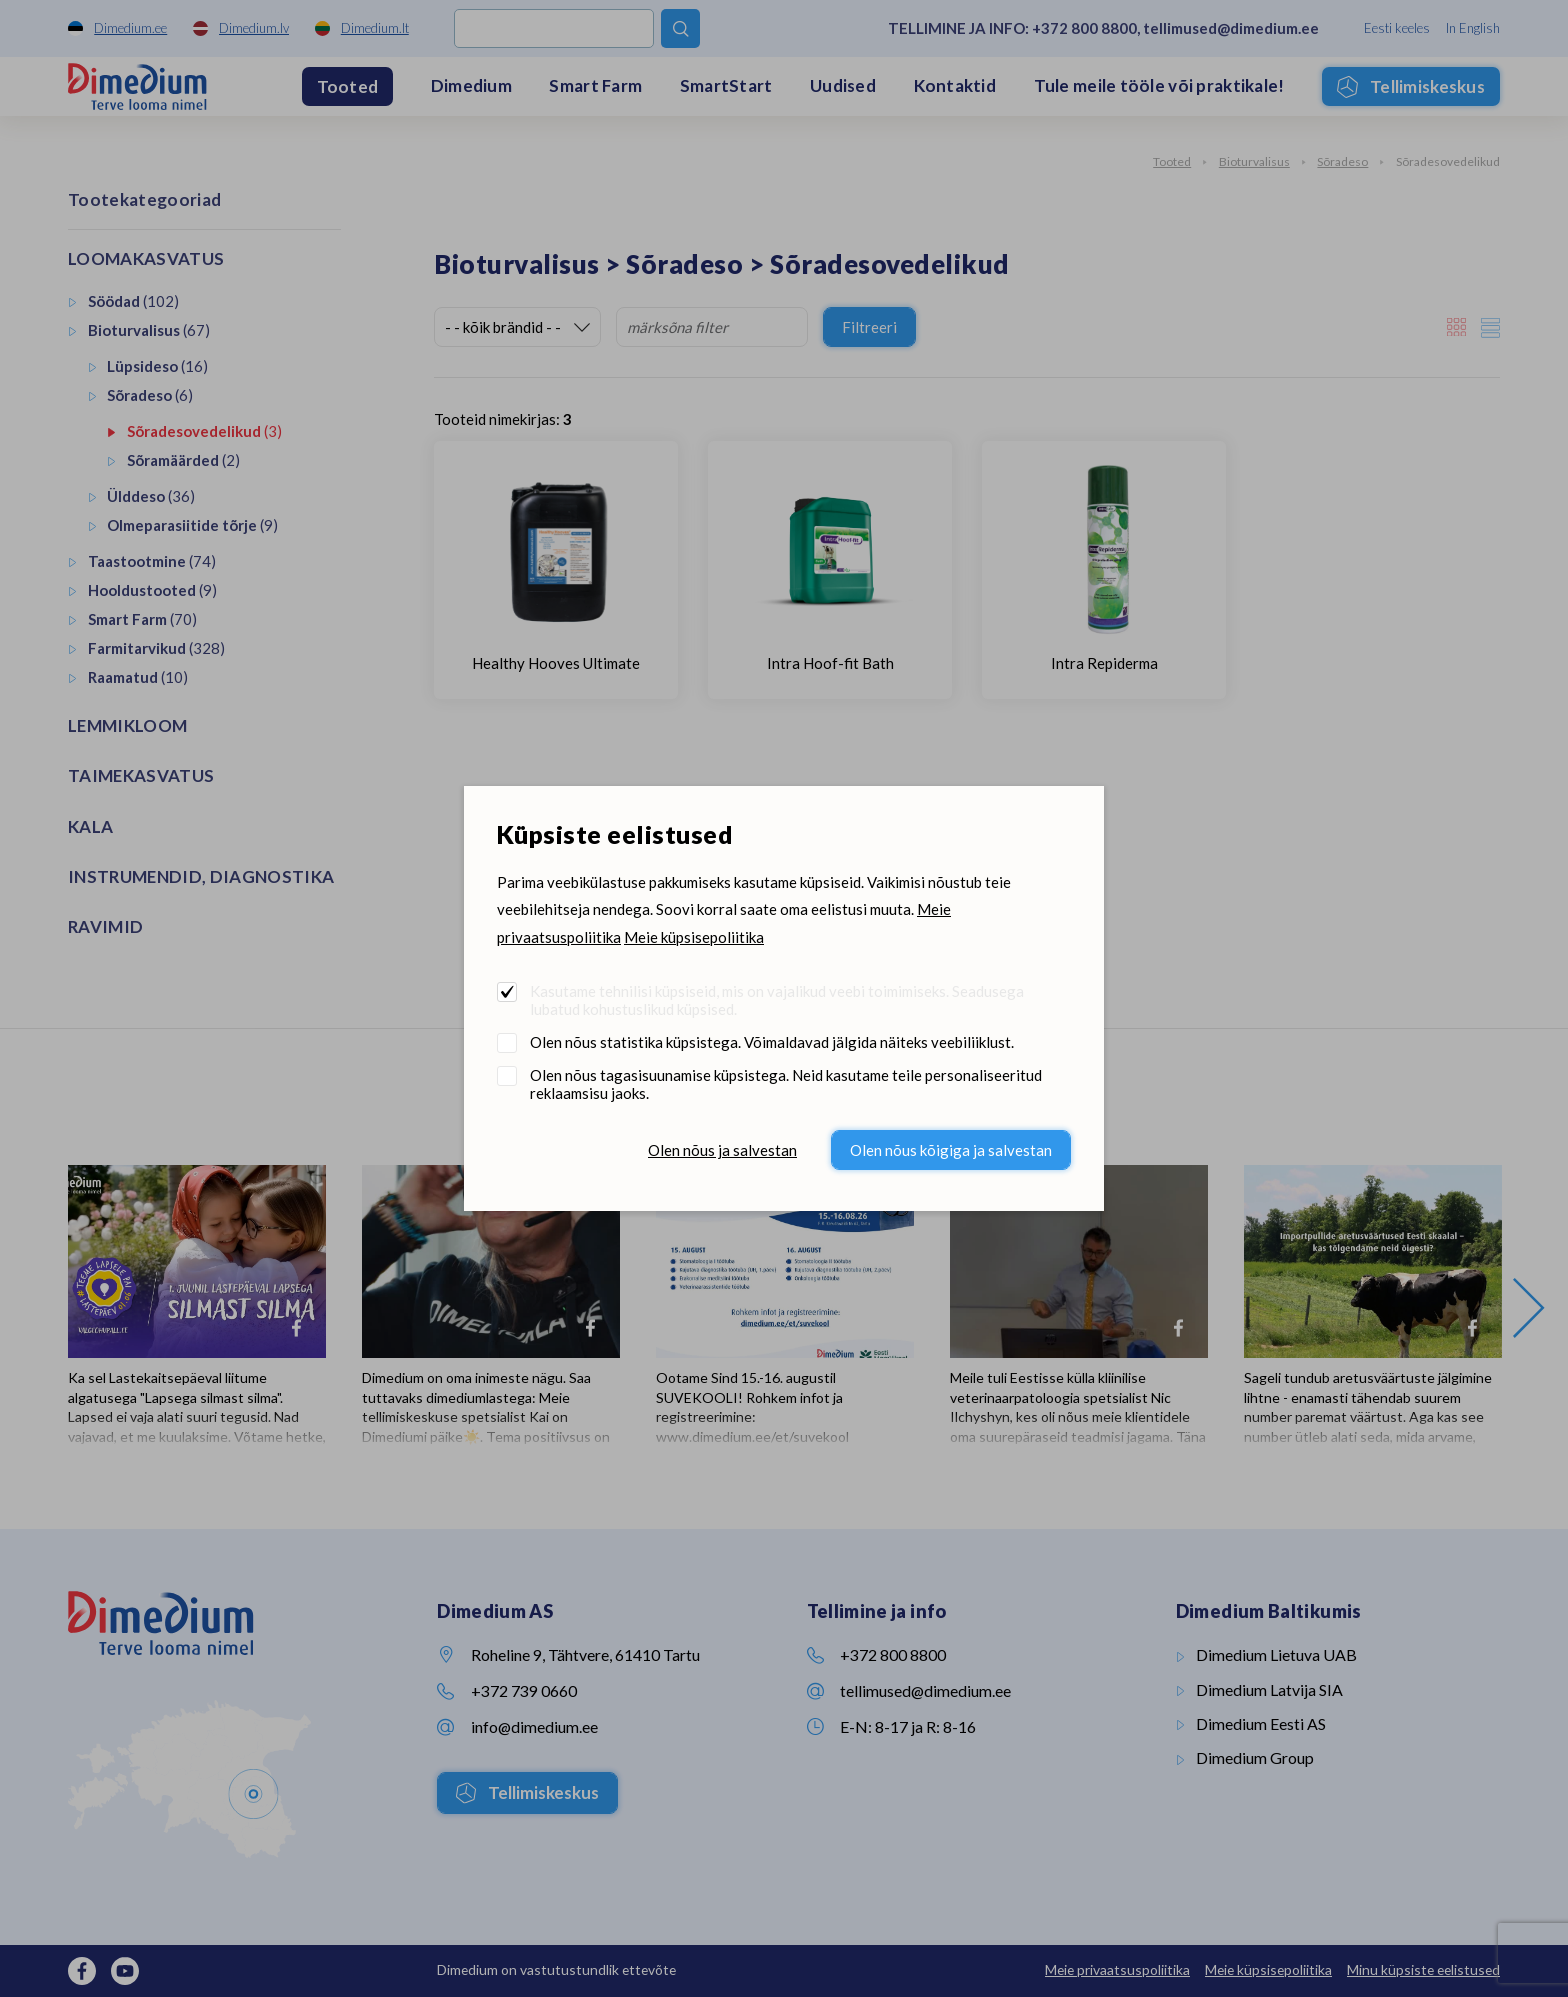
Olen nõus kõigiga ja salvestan (951, 1150)
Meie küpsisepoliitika (694, 937)
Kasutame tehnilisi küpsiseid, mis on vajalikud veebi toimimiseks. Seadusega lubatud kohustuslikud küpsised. (777, 1000)
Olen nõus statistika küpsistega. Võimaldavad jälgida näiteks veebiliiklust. (772, 1042)
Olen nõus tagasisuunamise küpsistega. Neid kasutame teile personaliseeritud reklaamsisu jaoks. (786, 1084)
